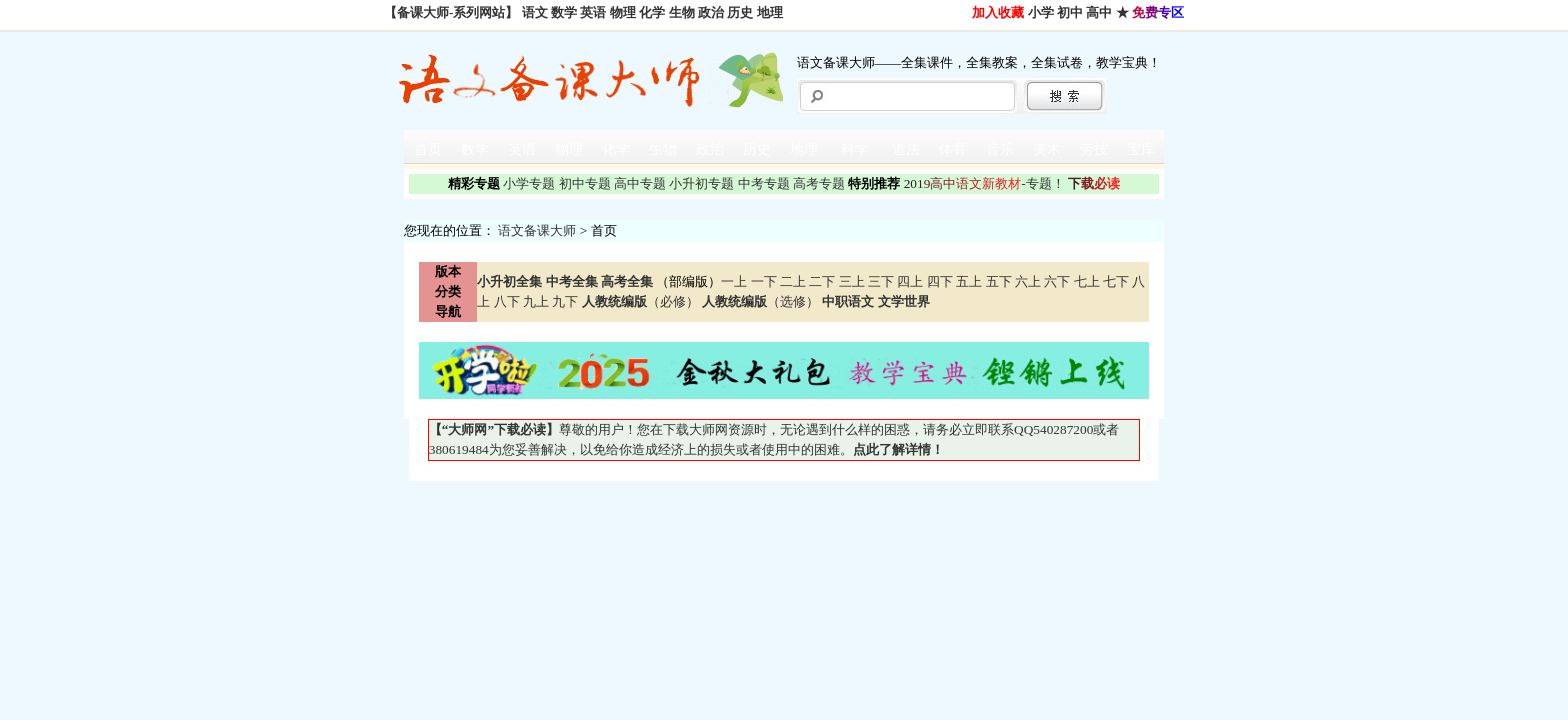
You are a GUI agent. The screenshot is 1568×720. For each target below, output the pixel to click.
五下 (999, 281)
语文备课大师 (537, 230)
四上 (910, 281)
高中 (1099, 12)
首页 (428, 149)
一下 (764, 281)
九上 (536, 301)
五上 (969, 281)
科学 (855, 149)
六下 (1057, 281)
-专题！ (984, 183)
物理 (623, 12)
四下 (940, 281)
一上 (734, 281)
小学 (1041, 12)
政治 (711, 12)
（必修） (640, 301)
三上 (852, 281)
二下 (822, 281)
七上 (1087, 281)
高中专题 (640, 183)
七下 (1116, 281)
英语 (593, 12)
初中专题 (585, 183)
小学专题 (529, 183)
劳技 (1094, 149)
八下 (507, 301)
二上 (793, 281)
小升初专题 (701, 183)
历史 (740, 12)
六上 (1028, 281)
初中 (1070, 12)
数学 (564, 12)
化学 (652, 12)
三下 (881, 281)
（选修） (760, 301)
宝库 (1141, 149)
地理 (770, 12)
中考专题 (764, 183)
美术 (1047, 149)
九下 (565, 301)
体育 (953, 149)
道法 (906, 149)
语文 (535, 12)
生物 (682, 12)
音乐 (1000, 149)
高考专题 (819, 183)
